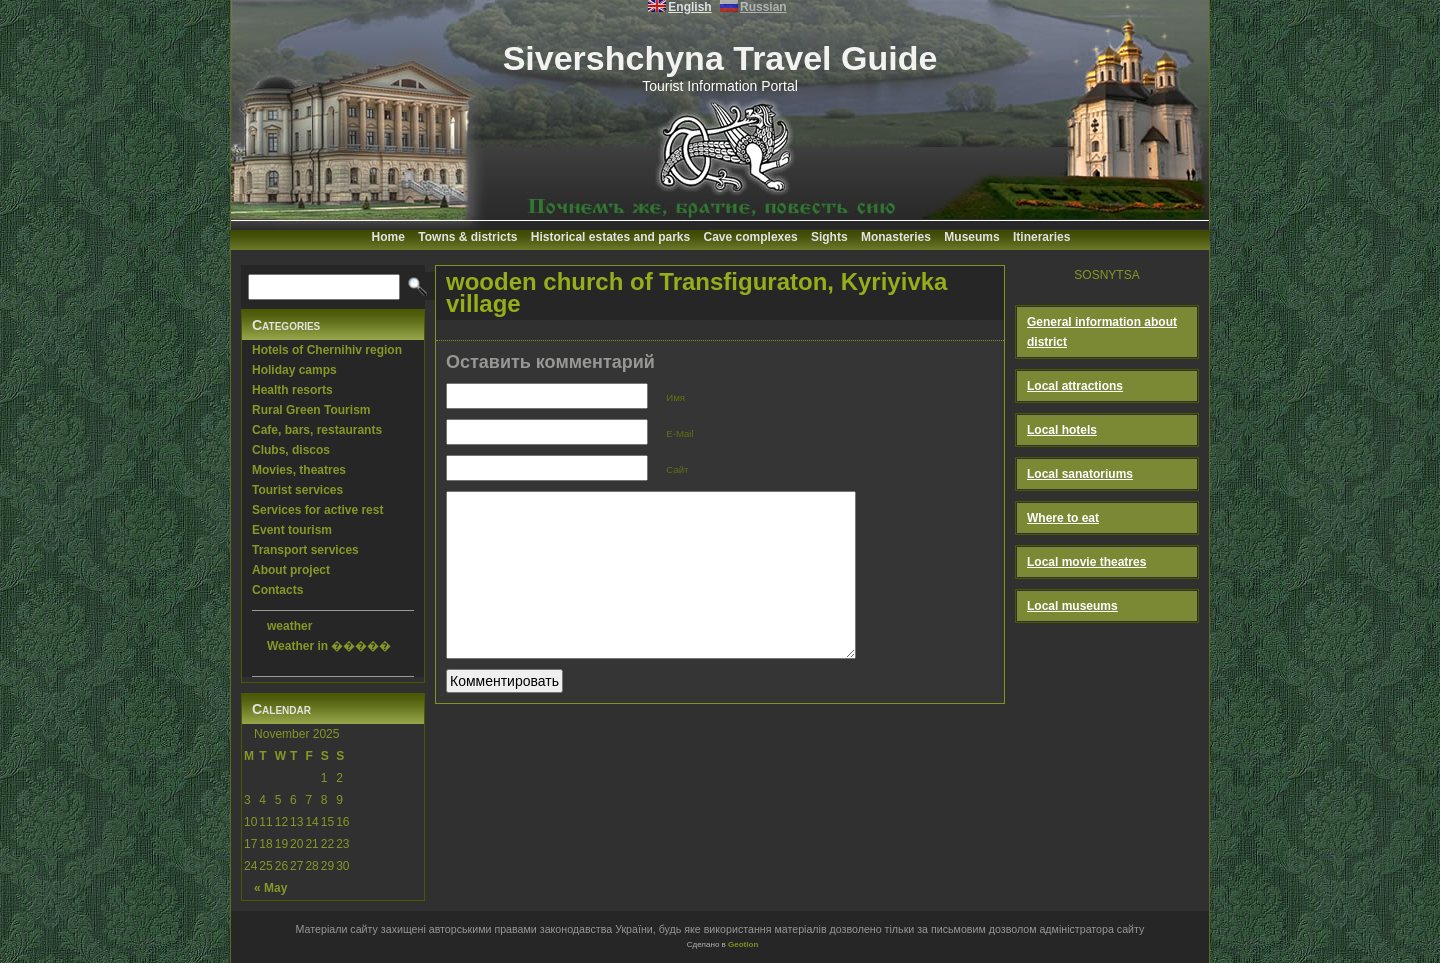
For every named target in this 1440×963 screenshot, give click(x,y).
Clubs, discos (291, 450)
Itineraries (1041, 237)
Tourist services (297, 490)
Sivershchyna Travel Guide (720, 58)
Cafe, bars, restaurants (317, 430)
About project (291, 570)
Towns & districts (467, 237)
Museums (971, 237)
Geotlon (743, 944)
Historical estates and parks (610, 237)
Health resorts (292, 390)
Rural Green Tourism (311, 410)
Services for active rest (317, 510)
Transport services (305, 550)
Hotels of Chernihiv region (327, 350)
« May (270, 888)
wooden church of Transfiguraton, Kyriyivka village (696, 292)
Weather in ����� (329, 646)
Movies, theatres (299, 470)
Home (388, 237)
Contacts (277, 590)
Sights (829, 237)
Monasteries (896, 237)
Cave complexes (751, 237)
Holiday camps (294, 370)
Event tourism (292, 530)
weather (289, 626)
